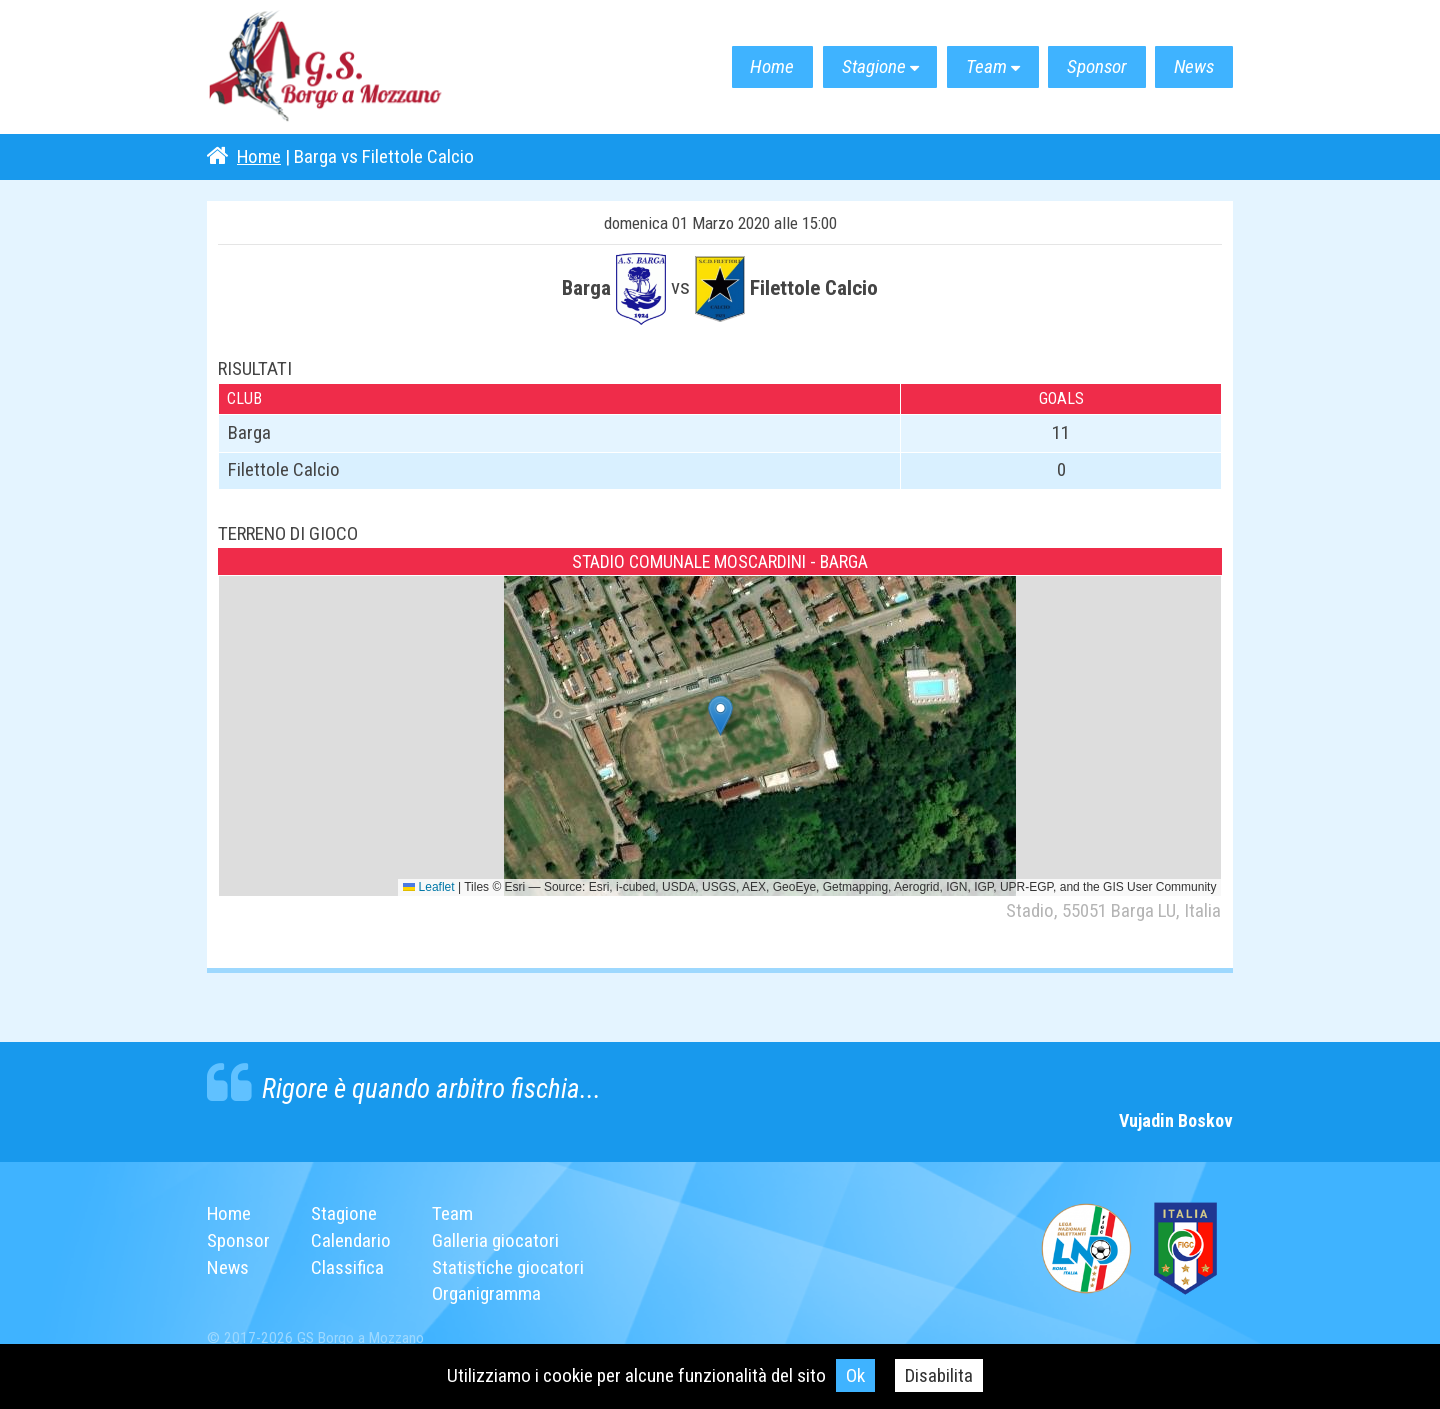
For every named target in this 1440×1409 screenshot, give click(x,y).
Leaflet (428, 887)
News (1193, 67)
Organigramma (486, 1293)
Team (983, 67)
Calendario (351, 1240)
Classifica (347, 1267)
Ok (855, 1375)
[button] (720, 715)
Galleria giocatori (495, 1240)
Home (767, 67)
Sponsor (1095, 67)
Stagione (869, 67)
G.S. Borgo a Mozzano (327, 67)
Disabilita (939, 1375)
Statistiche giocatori (508, 1267)
